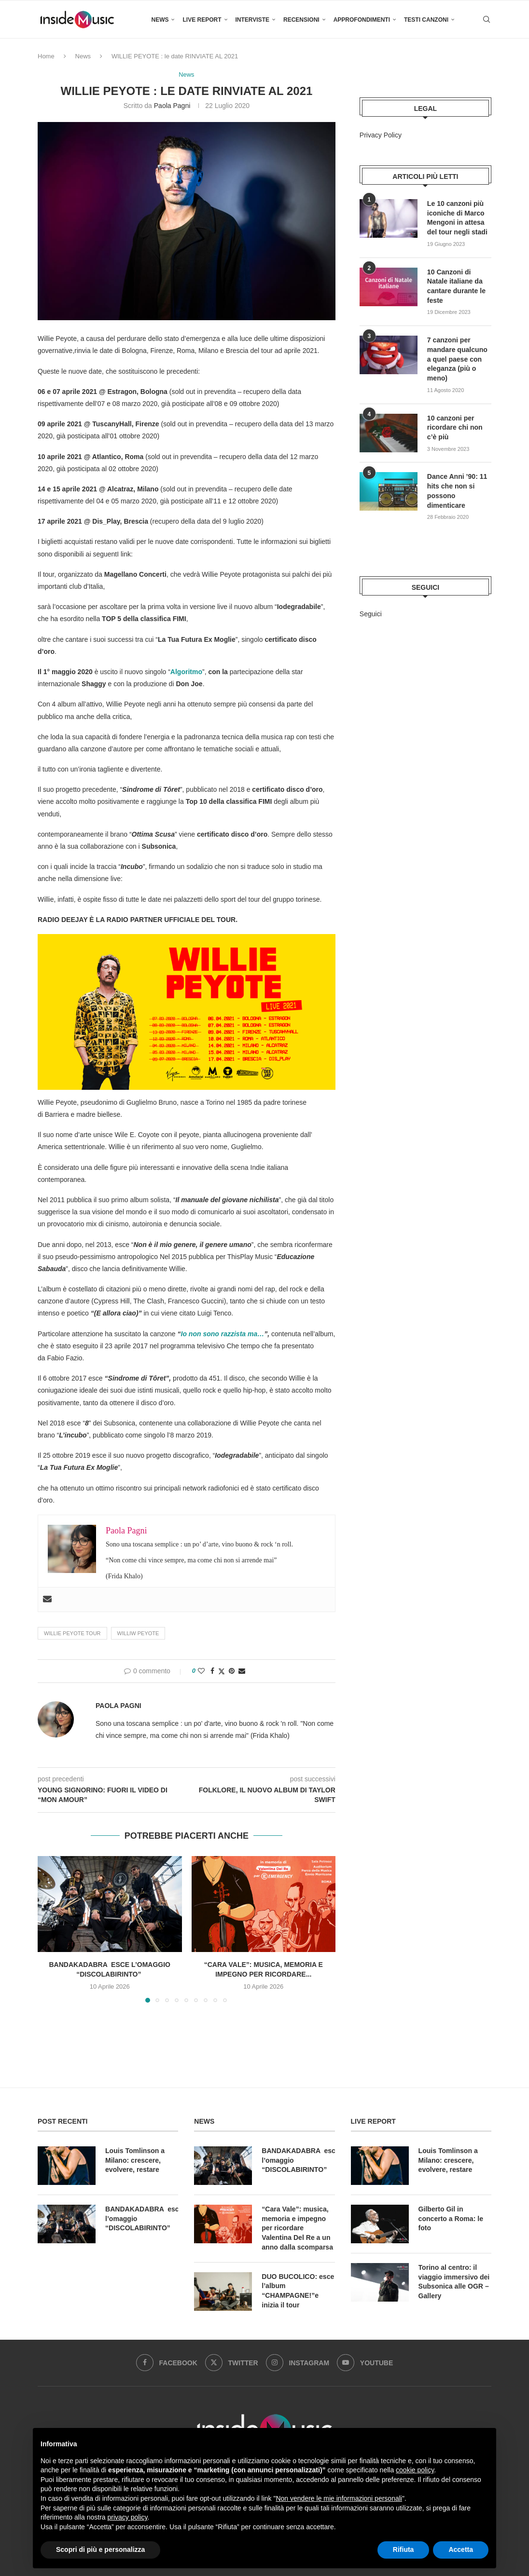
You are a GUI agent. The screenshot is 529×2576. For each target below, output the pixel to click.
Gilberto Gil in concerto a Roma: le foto (450, 2218)
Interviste (252, 19)
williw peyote (138, 1633)
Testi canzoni (426, 19)
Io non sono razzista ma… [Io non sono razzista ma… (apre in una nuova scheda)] (222, 1334)
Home (46, 56)
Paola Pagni (172, 106)
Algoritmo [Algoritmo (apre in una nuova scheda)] (186, 672)
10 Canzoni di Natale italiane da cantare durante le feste (456, 286)
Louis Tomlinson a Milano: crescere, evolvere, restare (135, 2160)
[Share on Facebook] (212, 1671)
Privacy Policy (381, 135)
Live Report (201, 19)
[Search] (486, 19)
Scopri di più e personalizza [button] (100, 2549)
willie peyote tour (72, 1633)
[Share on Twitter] (221, 1671)
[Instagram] (298, 2362)
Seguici (371, 613)
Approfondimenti (362, 19)
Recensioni (301, 19)
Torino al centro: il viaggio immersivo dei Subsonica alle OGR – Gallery (453, 2282)
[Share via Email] (241, 1671)
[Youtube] (365, 2362)
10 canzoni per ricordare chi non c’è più (454, 426)
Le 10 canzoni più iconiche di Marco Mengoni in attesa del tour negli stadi (457, 218)
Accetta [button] (460, 2549)
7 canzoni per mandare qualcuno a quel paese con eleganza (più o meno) (457, 358)
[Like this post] (201, 1671)
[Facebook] (166, 2362)
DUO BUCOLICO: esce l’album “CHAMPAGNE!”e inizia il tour (298, 2290)
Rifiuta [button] (403, 2549)
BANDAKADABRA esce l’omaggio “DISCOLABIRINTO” (141, 2218)
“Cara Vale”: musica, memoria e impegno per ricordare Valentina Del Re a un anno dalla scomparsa (297, 2228)
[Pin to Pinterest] (232, 1671)
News (159, 19)
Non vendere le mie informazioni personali (339, 2498)
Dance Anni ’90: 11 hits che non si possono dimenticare (457, 490)
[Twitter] (231, 2362)
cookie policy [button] (415, 2470)
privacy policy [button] (128, 2517)
